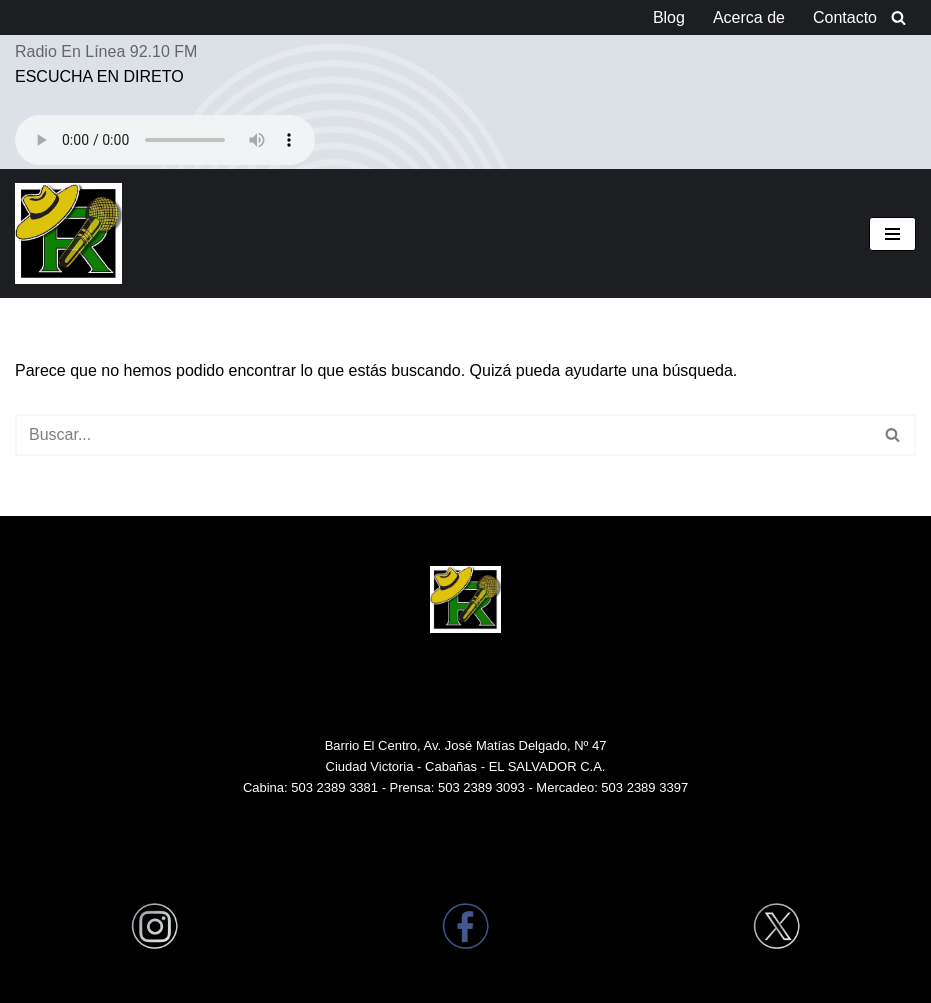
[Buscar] (898, 17)
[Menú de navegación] (892, 234)
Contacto (845, 17)
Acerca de (749, 17)
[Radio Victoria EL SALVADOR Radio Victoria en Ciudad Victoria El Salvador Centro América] (68, 233)
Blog (669, 17)
